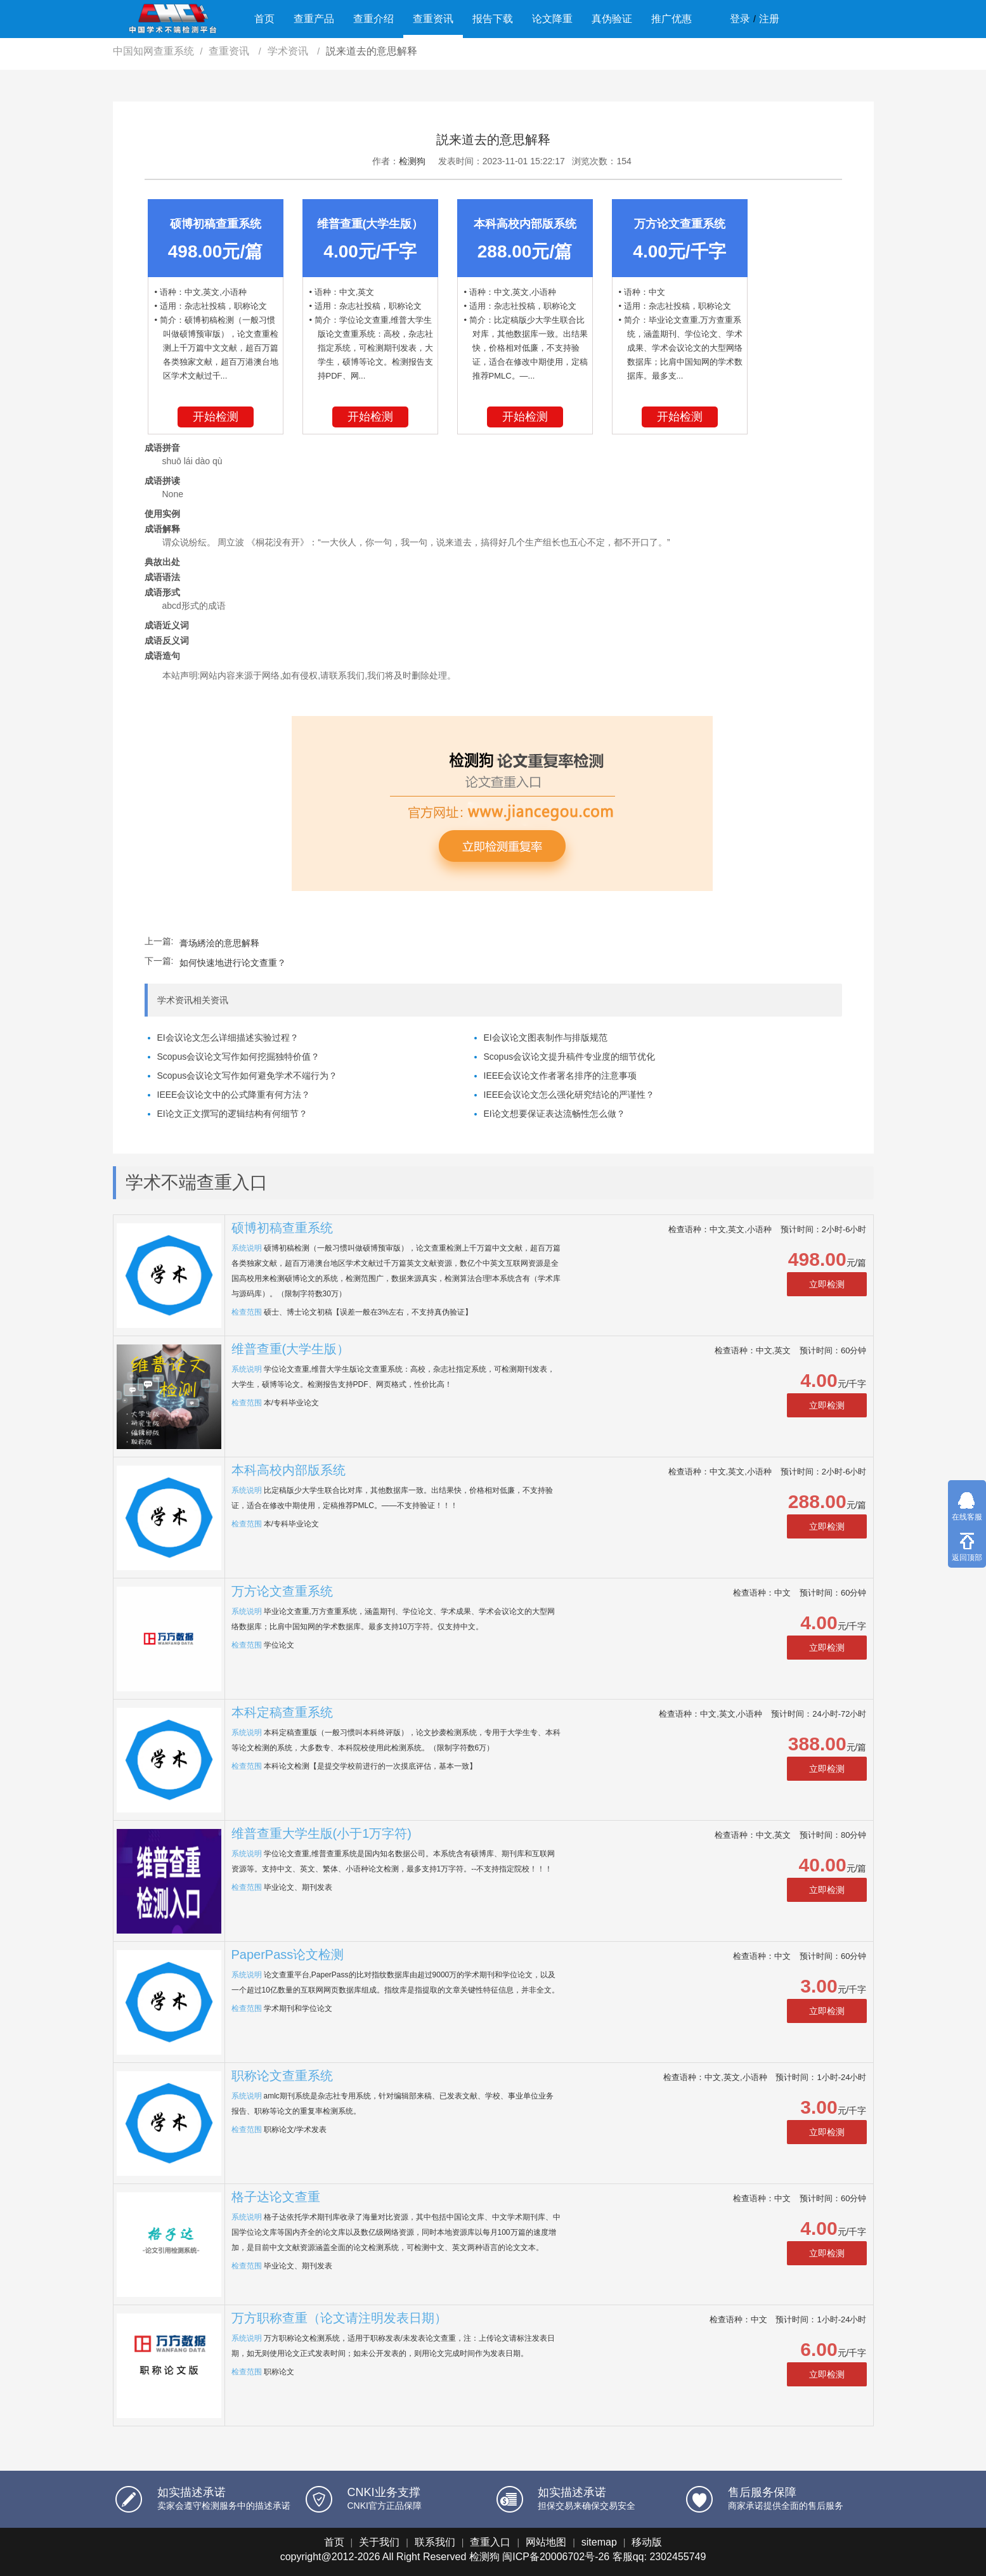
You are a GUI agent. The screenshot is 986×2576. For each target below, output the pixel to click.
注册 (769, 18)
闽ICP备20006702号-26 (555, 2556)
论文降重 (552, 18)
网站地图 (546, 2542)
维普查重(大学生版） (290, 1349)
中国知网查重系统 (153, 51)
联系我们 (435, 2542)
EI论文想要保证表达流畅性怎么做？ (554, 1114)
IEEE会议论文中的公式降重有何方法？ (234, 1095)
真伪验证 (612, 18)
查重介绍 (373, 18)
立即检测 (827, 1284)
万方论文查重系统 (282, 1591)
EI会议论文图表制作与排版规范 (545, 1037)
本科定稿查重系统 (282, 1712)
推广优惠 (671, 18)
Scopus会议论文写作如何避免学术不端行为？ (247, 1075)
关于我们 (379, 2542)
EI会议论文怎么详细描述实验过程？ (228, 1037)
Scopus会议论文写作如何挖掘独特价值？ (238, 1056)
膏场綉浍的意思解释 (219, 943)
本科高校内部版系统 (288, 1470)
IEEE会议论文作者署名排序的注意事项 (560, 1075)
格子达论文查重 (275, 2197)
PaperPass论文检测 (287, 1954)
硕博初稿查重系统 (282, 1228)
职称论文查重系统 (282, 2076)
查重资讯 (433, 18)
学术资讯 (289, 51)
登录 (740, 18)
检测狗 (412, 161)
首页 (264, 18)
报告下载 (492, 18)
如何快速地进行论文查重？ (232, 963)
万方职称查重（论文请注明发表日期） (339, 2318)
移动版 (647, 2542)
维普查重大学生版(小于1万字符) (321, 1833)
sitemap (599, 2542)
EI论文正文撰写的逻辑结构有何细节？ (232, 1114)
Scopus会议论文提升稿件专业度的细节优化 (570, 1056)
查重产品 (314, 18)
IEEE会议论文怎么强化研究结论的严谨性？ (569, 1095)
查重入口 (490, 2542)
